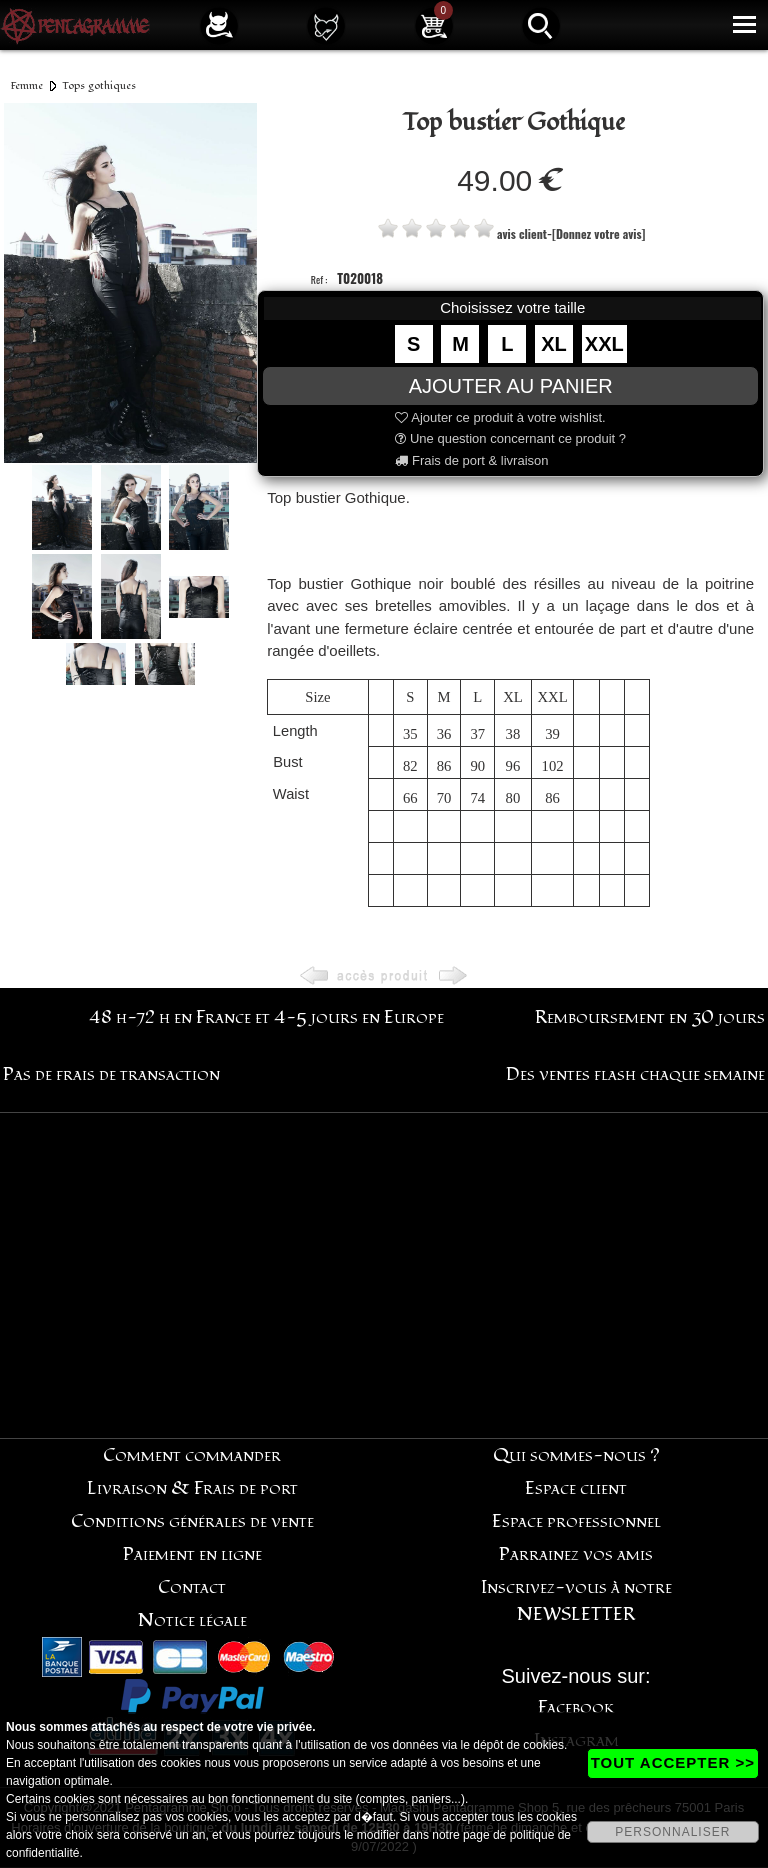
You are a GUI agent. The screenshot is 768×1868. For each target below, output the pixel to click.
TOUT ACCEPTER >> (673, 1762)
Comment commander (192, 1455)
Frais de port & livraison (471, 460)
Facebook (576, 1707)
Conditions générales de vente (192, 1521)
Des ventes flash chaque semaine (635, 1074)
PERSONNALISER (672, 1832)
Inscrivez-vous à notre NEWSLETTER (576, 1601)
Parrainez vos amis (576, 1554)
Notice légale (192, 1620)
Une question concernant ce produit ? (510, 438)
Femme (27, 85)
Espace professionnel (576, 1521)
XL (554, 344)
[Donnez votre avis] (598, 233)
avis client (522, 233)
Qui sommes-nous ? (576, 1455)
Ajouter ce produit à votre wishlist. (500, 417)
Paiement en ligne (192, 1554)
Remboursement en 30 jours (650, 1017)
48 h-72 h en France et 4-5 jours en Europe (266, 1017)
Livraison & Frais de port (192, 1488)
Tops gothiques (99, 85)
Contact (192, 1587)
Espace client (576, 1488)
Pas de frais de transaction (111, 1074)
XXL (604, 344)
